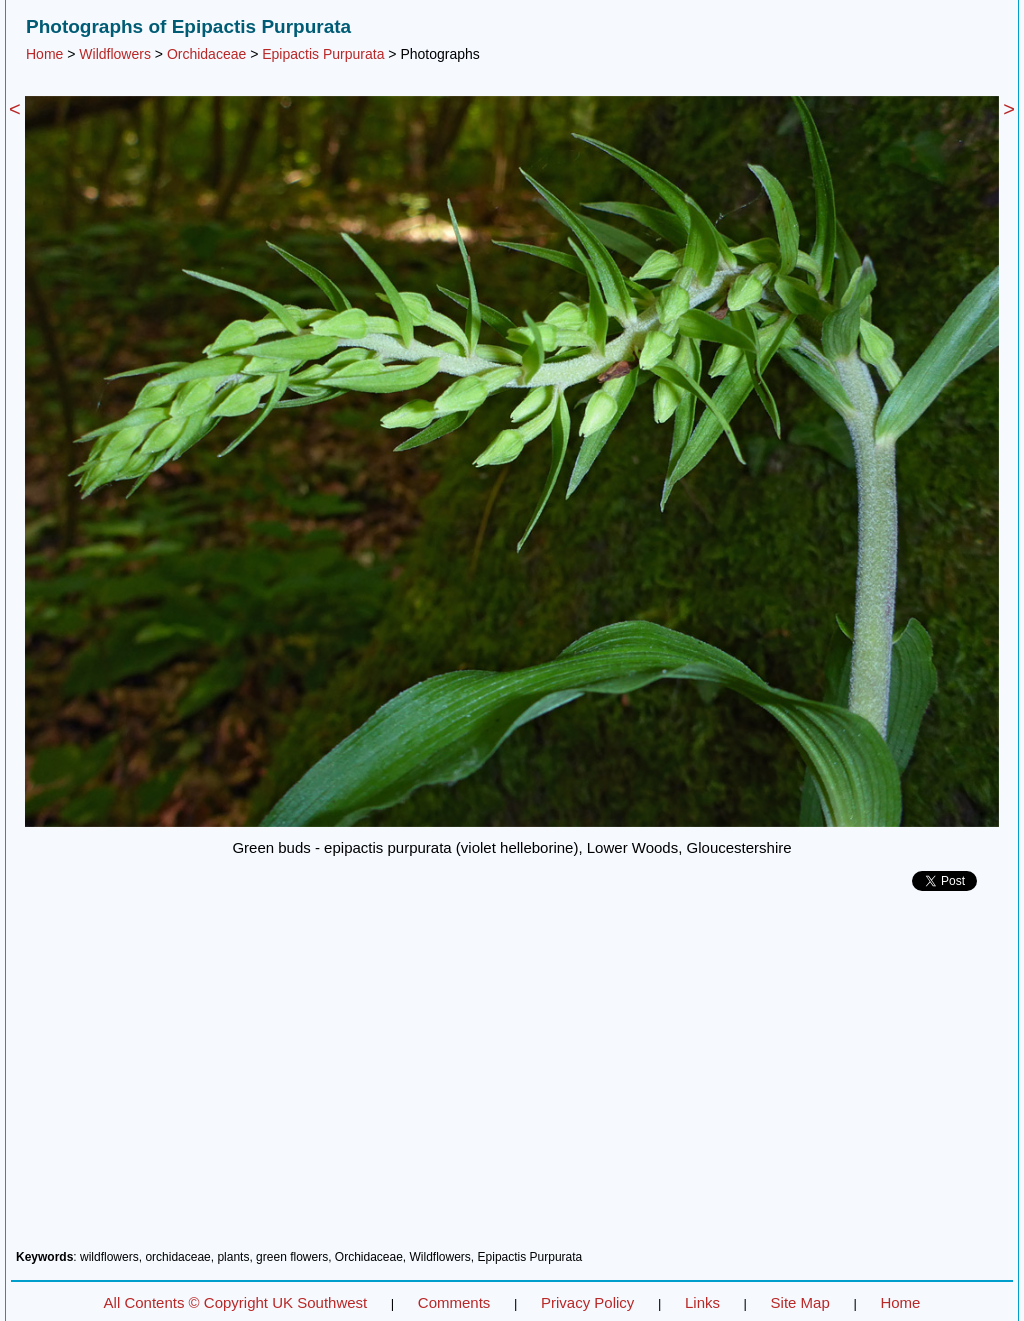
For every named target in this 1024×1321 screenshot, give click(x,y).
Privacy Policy (587, 1302)
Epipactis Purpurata (323, 54)
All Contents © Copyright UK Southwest (236, 1302)
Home (44, 54)
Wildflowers (115, 54)
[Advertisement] (512, 1078)
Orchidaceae (206, 54)
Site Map (800, 1302)
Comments (454, 1302)
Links (702, 1302)
